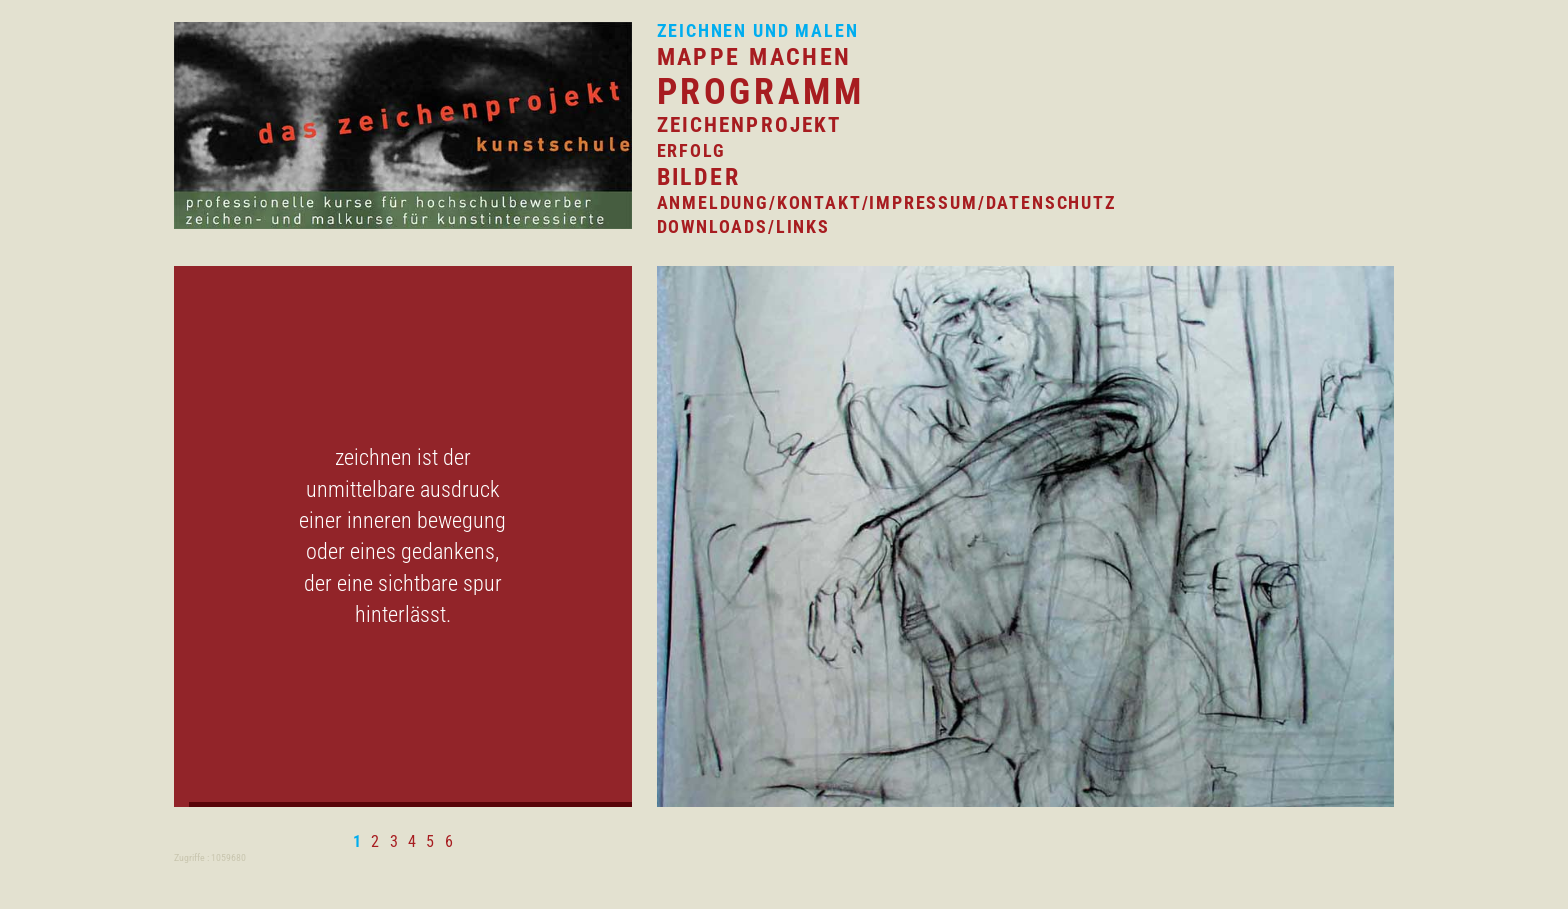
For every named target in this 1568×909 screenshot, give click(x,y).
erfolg (691, 150)
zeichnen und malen (758, 30)
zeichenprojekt (749, 125)
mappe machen (754, 56)
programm (761, 92)
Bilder (699, 176)
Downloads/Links (743, 226)
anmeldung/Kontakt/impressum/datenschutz (887, 202)
